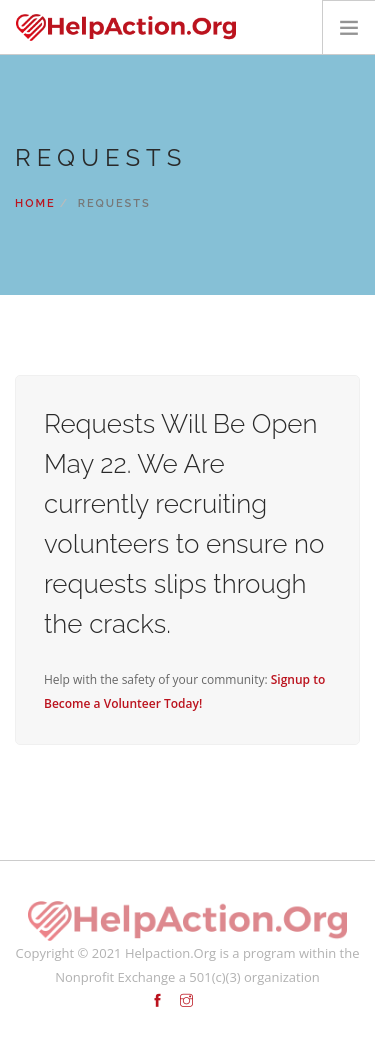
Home (35, 203)
